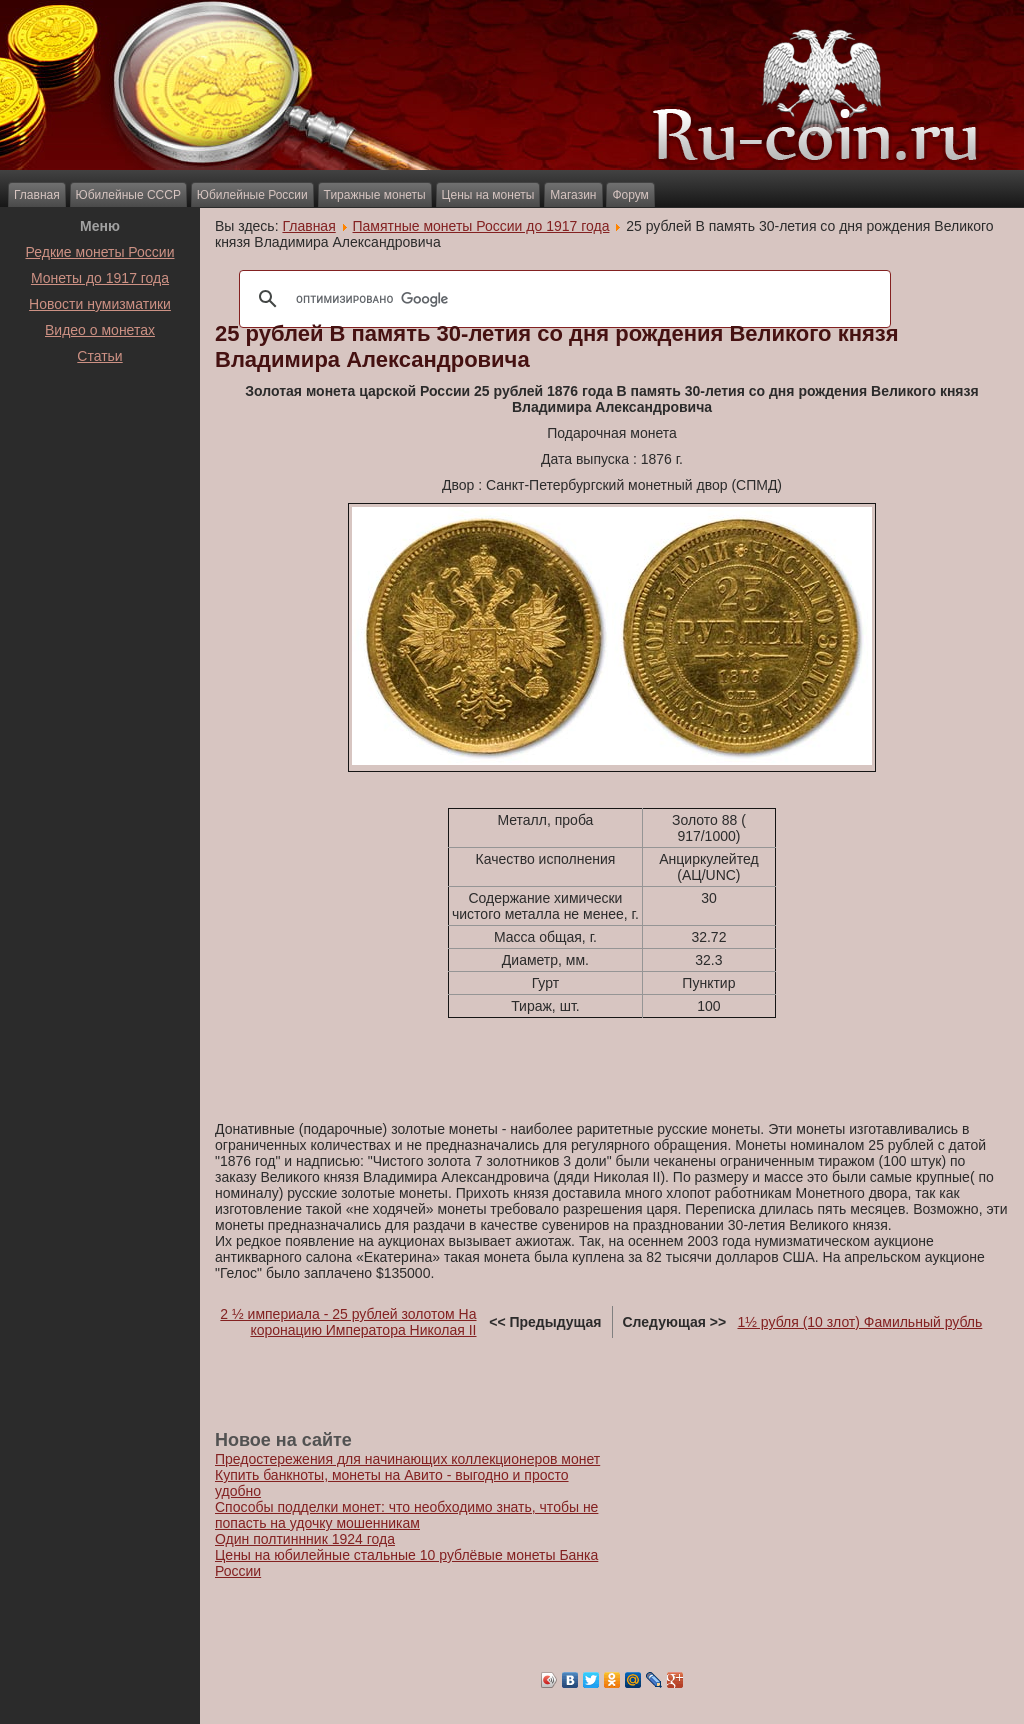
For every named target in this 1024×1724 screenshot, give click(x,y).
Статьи (99, 356)
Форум (630, 195)
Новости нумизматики (100, 304)
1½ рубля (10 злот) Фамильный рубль (860, 1322)
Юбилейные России (252, 195)
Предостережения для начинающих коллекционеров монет (407, 1459)
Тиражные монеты (375, 195)
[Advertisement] (100, 419)
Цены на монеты (488, 195)
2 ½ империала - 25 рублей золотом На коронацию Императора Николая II (348, 1322)
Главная (37, 195)
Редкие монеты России (100, 252)
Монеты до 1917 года (100, 278)
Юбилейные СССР (128, 195)
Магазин (573, 195)
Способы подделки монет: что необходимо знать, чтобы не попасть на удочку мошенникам (406, 1515)
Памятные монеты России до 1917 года (481, 226)
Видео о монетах (100, 330)
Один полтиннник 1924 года (305, 1539)
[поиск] (562, 299)
